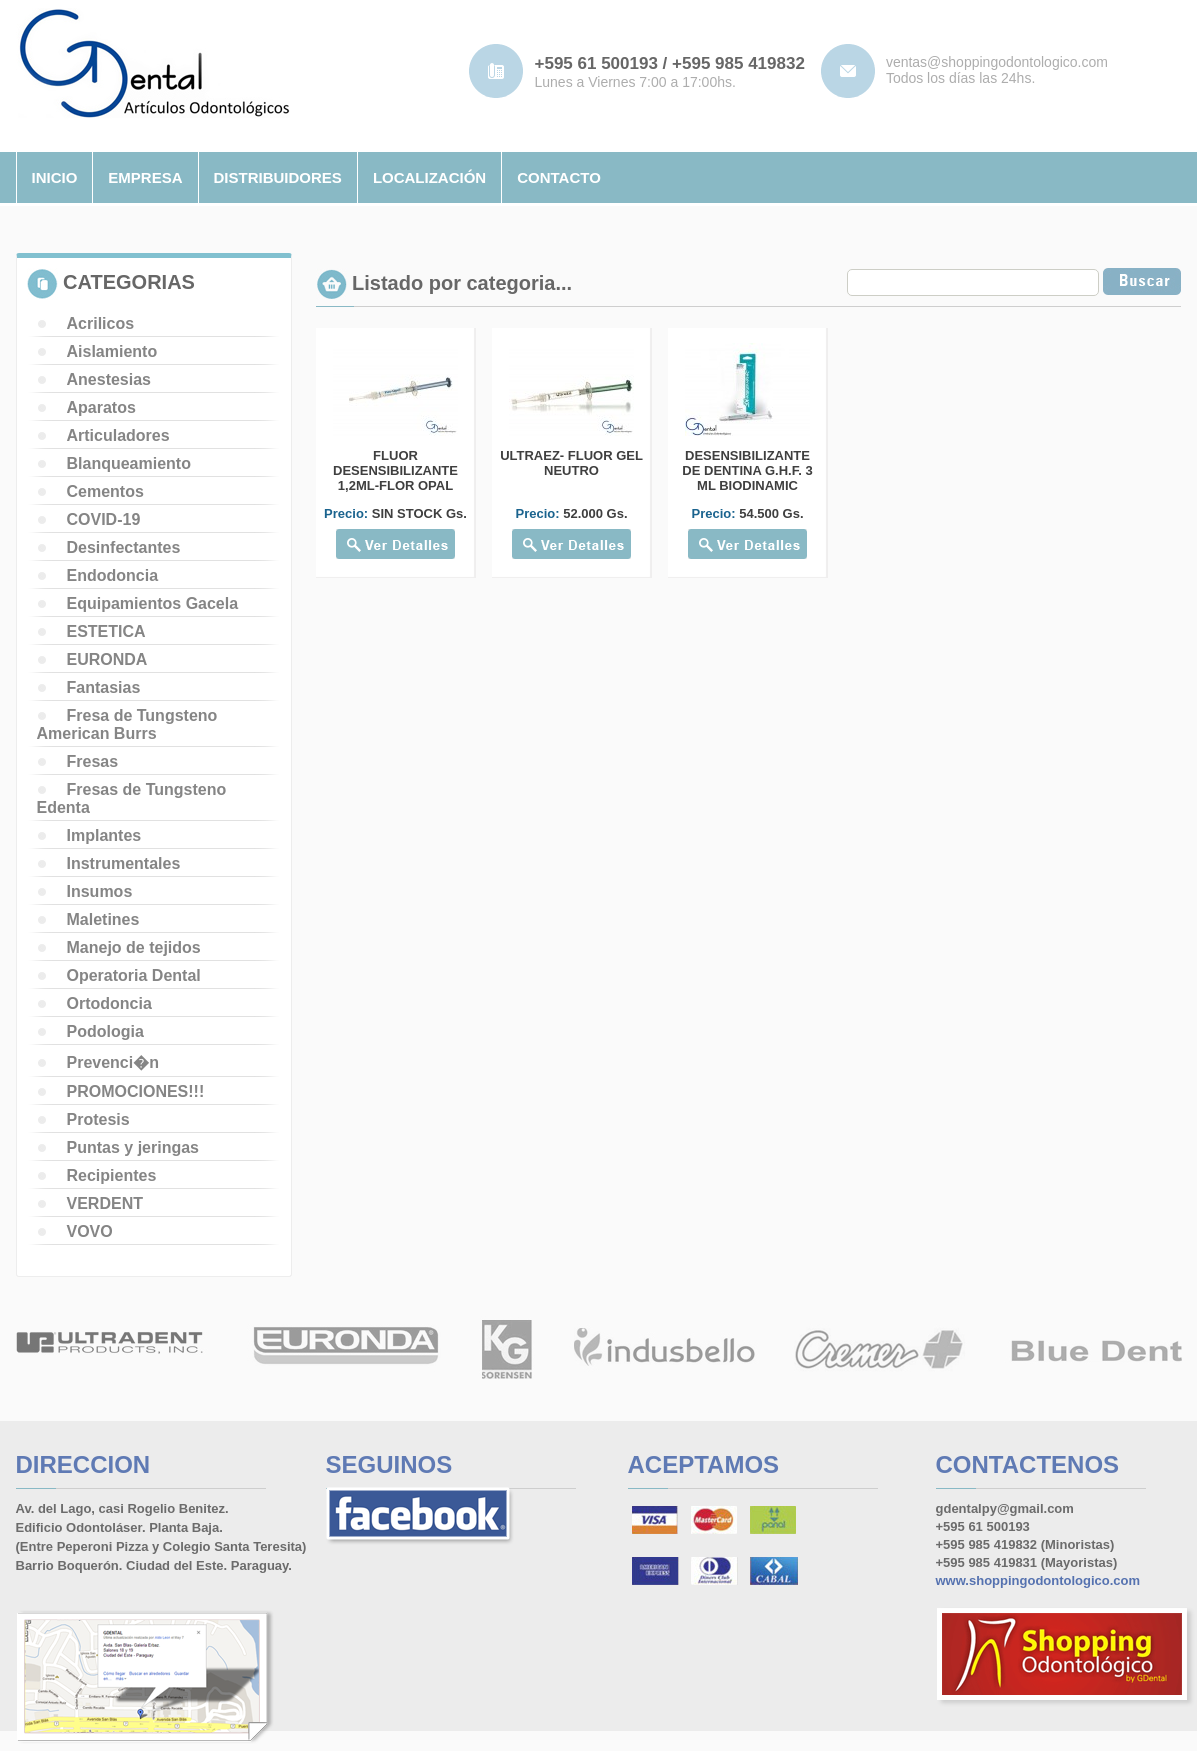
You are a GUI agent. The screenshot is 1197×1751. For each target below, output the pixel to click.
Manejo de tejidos (134, 947)
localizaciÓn (429, 177)
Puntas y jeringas (133, 1147)
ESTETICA (106, 631)
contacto (559, 177)
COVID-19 (104, 519)
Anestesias (109, 379)
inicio (55, 177)
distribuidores (278, 177)
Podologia (105, 1031)
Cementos (105, 491)
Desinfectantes (124, 547)
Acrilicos (101, 323)
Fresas (93, 761)
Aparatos (101, 407)
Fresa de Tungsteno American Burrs (127, 724)
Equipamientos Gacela (153, 603)
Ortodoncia (109, 1003)
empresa (145, 177)
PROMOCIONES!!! (136, 1091)
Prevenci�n (113, 1062)
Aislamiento (112, 351)
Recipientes (112, 1175)
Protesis (98, 1119)
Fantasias (104, 687)
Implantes (104, 835)
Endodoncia (113, 575)
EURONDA (107, 659)
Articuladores (118, 435)
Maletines (103, 919)
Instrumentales (124, 863)
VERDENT (105, 1203)
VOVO (90, 1231)
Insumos (100, 891)
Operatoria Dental (134, 975)
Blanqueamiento (129, 463)
